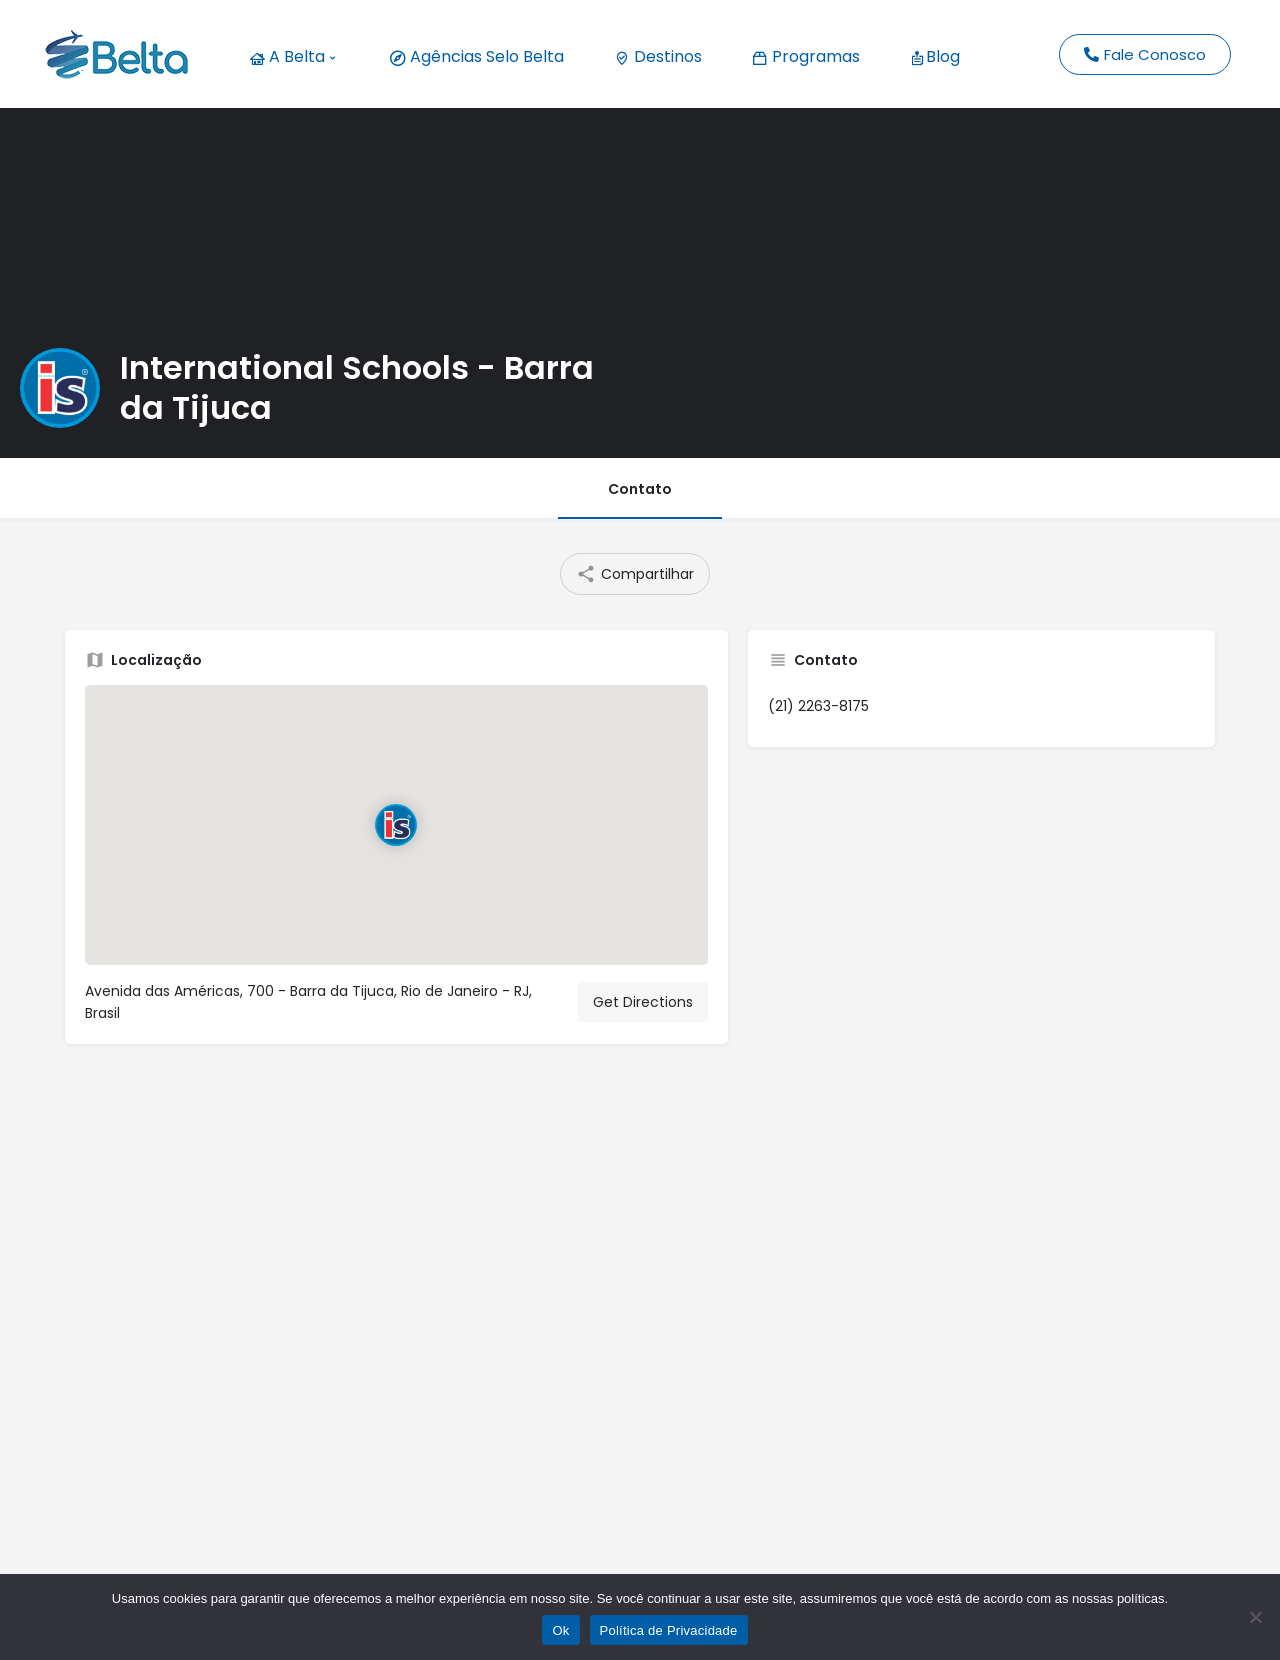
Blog (935, 56)
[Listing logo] (60, 388)
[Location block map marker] (396, 825)
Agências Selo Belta (477, 56)
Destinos (658, 56)
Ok (560, 1630)
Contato (640, 489)
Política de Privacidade (669, 1630)
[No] (1255, 1617)
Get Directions (643, 1002)
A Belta (292, 56)
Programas (806, 56)
